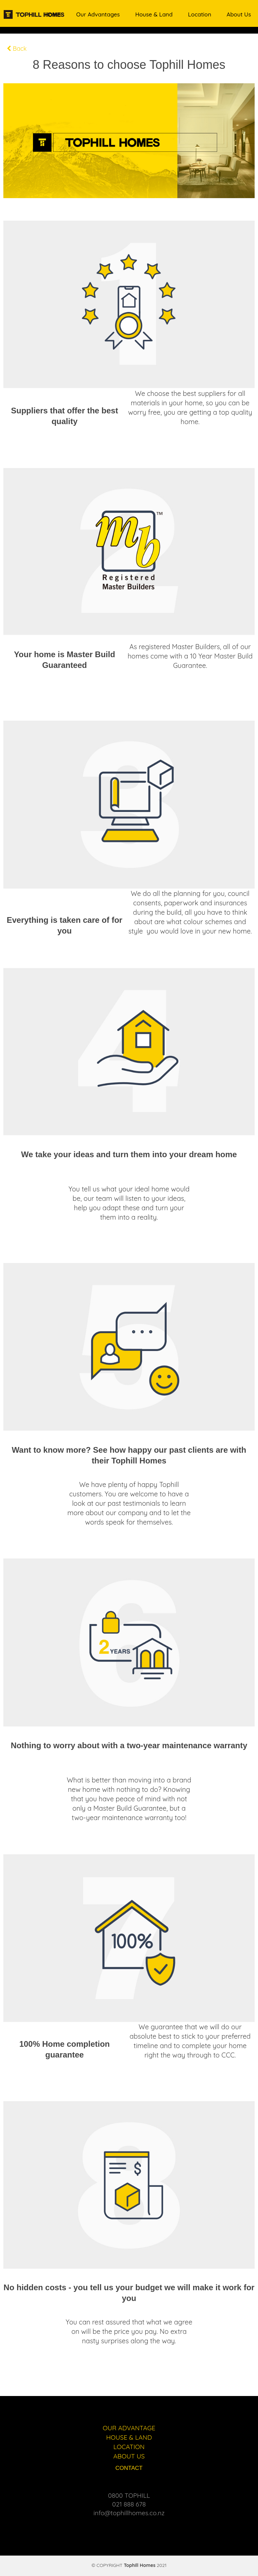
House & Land (153, 14)
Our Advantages (98, 14)
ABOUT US (128, 2456)
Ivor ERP (132, 2569)
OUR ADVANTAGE (129, 2428)
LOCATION (129, 2447)
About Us (238, 14)
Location (199, 14)
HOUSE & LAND (129, 2437)
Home (53, 14)
